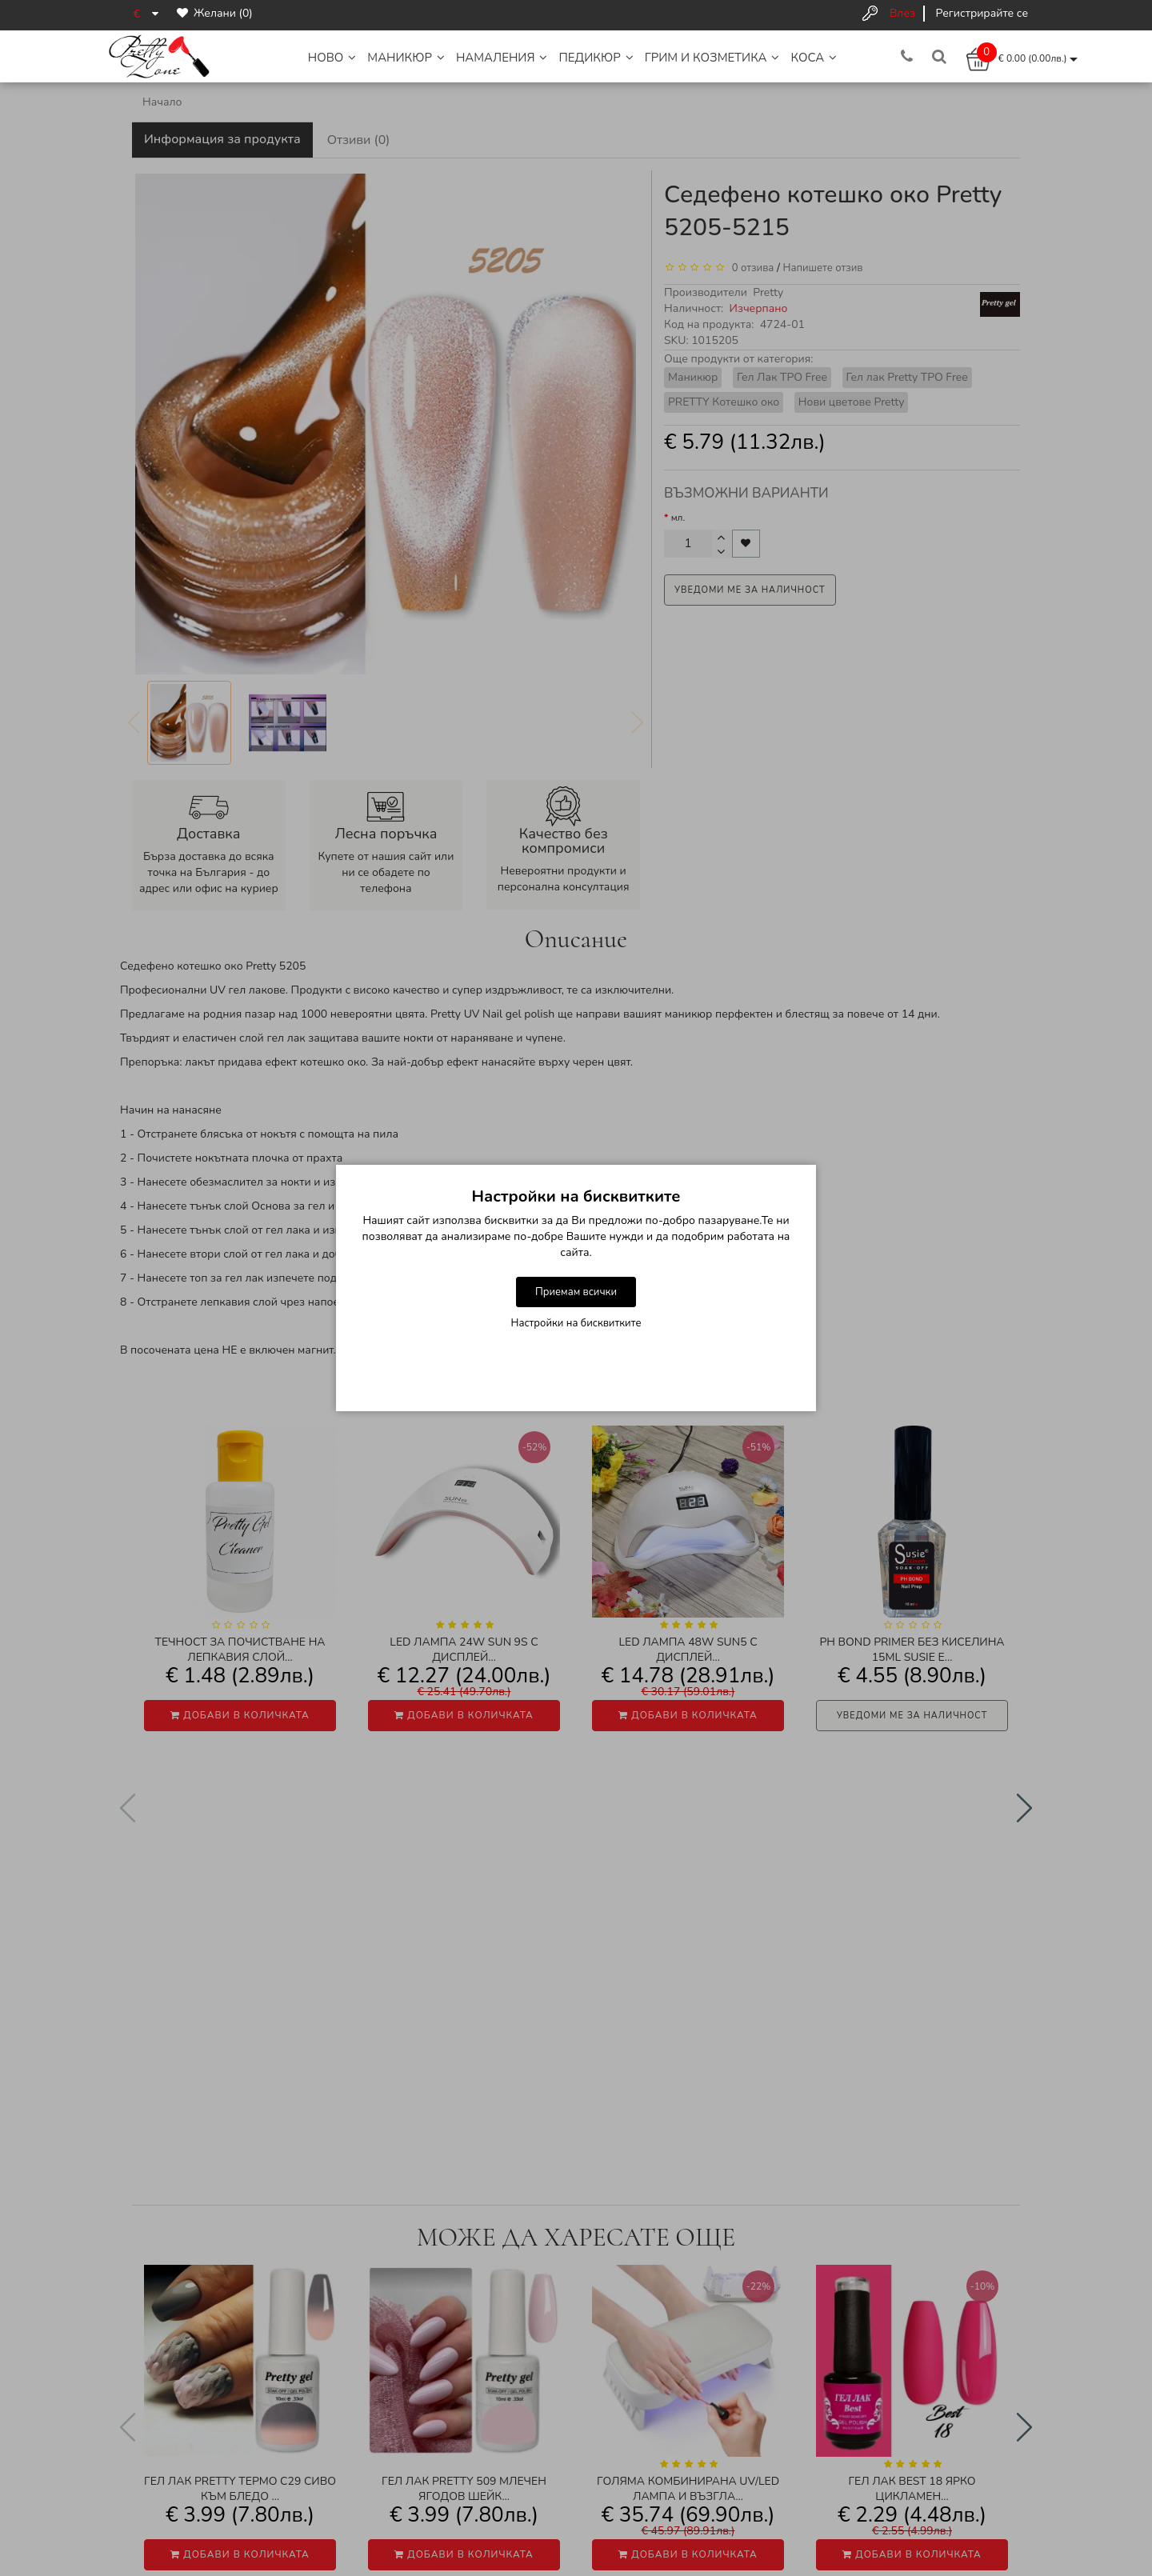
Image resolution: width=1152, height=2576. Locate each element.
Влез (902, 13)
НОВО (332, 58)
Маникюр (406, 58)
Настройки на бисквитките (576, 1323)
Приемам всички (576, 1292)
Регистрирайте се (982, 13)
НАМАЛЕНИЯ (502, 58)
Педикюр (595, 58)
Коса (813, 58)
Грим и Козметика (712, 58)
